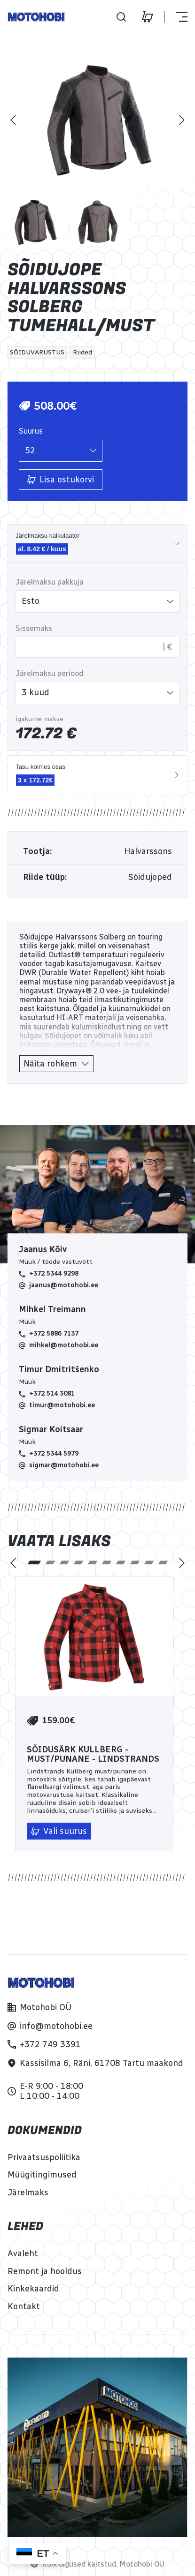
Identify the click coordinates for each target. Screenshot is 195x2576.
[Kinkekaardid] (33, 2288)
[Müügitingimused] (42, 2174)
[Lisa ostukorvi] (60, 479)
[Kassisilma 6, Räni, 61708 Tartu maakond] (95, 2063)
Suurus (31, 431)
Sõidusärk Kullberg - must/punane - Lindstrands (93, 1754)
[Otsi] (121, 17)
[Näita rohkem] (56, 1063)
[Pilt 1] (35, 222)
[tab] (34, 1562)
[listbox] (60, 451)
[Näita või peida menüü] (175, 17)
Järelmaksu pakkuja (50, 582)
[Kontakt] (24, 2306)
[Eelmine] (13, 120)
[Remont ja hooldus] (45, 2271)
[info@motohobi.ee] (50, 2026)
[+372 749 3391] (44, 2044)
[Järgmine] (181, 120)
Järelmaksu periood (49, 673)
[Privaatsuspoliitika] (44, 2157)
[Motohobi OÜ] (39, 2007)
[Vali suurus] (59, 1831)
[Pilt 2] (97, 222)
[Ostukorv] (147, 17)
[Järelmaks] (28, 2192)
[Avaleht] (23, 2253)
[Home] (36, 17)
